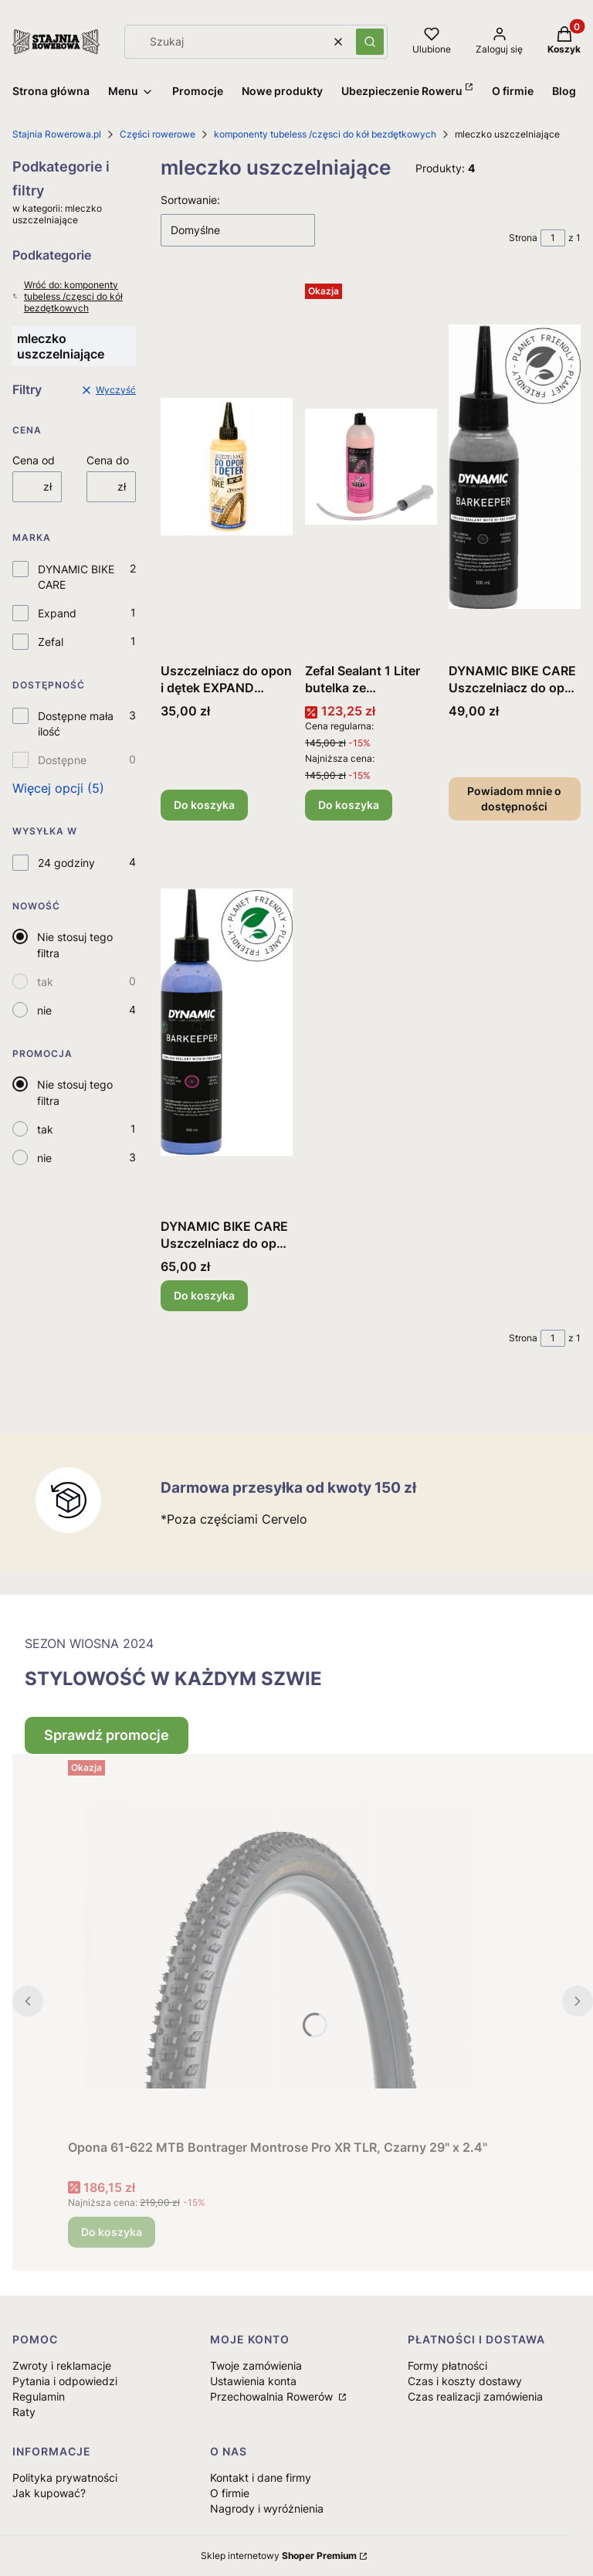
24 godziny (66, 862)
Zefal (50, 641)
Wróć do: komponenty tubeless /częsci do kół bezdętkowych (67, 296)
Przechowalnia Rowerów (273, 2396)
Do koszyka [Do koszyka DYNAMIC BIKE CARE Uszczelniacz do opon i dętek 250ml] (204, 1295)
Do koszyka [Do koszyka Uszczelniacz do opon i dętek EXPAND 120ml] (204, 804)
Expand (57, 613)
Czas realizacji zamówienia (475, 2396)
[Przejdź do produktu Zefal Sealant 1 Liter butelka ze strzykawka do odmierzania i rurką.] (371, 466)
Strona (523, 237)
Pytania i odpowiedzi (64, 2380)
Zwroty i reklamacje (61, 2365)
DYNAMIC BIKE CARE (76, 576)
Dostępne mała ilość (76, 723)
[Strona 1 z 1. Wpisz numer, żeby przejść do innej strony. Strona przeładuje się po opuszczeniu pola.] (552, 237)
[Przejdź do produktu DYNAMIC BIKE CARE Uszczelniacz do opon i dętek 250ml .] (227, 1022)
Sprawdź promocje (106, 1735)
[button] (370, 42)
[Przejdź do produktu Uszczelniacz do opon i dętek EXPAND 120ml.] (227, 466)
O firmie (229, 2493)
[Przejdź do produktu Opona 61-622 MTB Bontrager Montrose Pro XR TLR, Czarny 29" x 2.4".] (278, 1943)
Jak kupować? (49, 2493)
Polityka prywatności (64, 2477)
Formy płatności (447, 2365)
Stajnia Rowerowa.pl (56, 134)
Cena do (107, 460)
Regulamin (38, 2396)
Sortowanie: (190, 199)
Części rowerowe (157, 134)
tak (45, 981)
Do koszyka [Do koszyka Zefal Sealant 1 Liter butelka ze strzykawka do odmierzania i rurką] (348, 804)
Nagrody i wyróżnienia (267, 2508)
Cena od (33, 460)
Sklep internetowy (279, 2555)
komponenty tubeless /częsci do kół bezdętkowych (325, 134)
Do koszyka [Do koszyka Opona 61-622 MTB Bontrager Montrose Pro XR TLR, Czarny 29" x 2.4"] (111, 2231)
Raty (24, 2411)
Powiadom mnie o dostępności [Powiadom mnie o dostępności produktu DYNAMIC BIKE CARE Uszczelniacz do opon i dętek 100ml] (515, 798)
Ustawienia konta (253, 2380)
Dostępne (62, 759)
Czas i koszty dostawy (465, 2380)
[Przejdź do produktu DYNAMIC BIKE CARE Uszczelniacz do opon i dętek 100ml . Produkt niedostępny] (515, 466)
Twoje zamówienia (256, 2365)
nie (44, 1010)
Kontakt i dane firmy (260, 2477)
